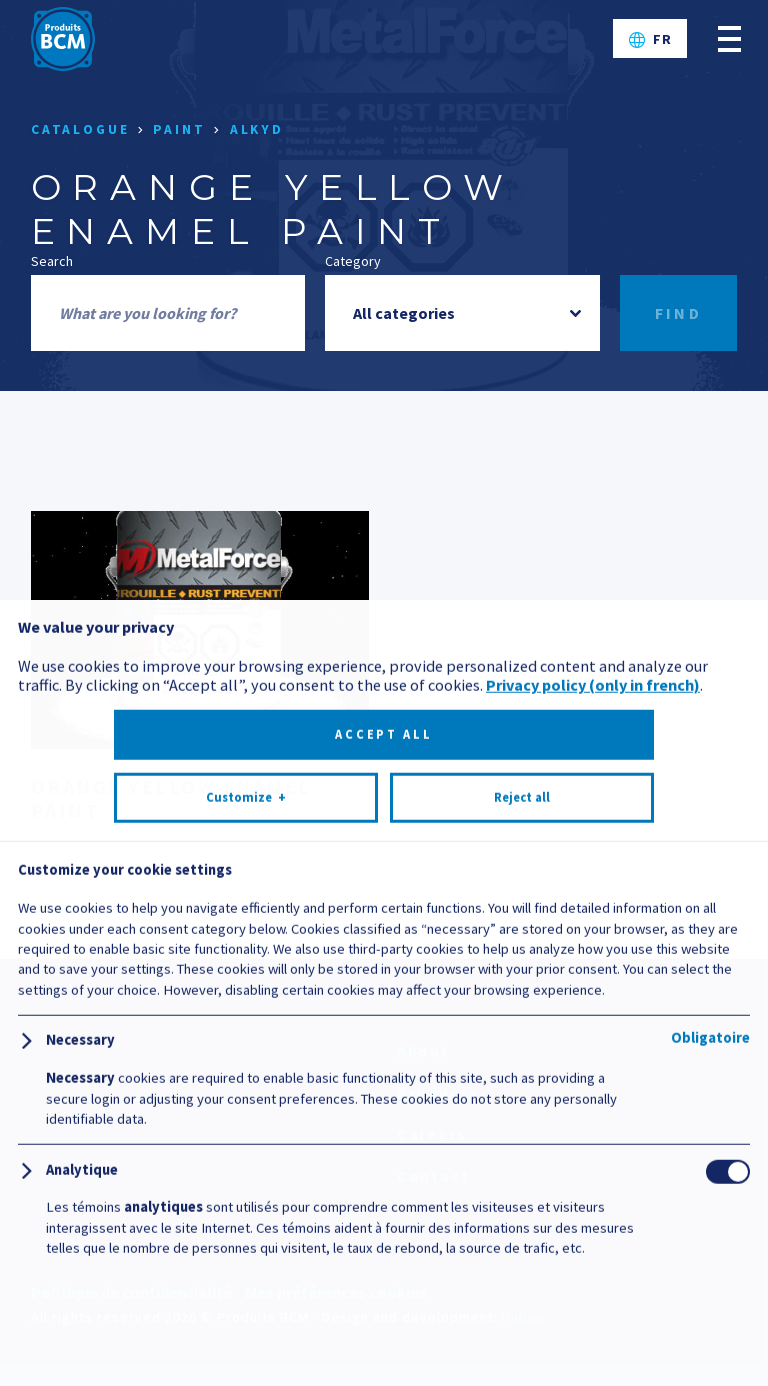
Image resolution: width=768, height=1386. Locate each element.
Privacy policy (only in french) (593, 1180)
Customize (246, 1293)
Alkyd (257, 129)
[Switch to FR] (650, 39)
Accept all (383, 1229)
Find (679, 313)
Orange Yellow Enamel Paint (171, 798)
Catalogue (80, 129)
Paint (179, 129)
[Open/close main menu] (729, 38)
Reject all (522, 1292)
